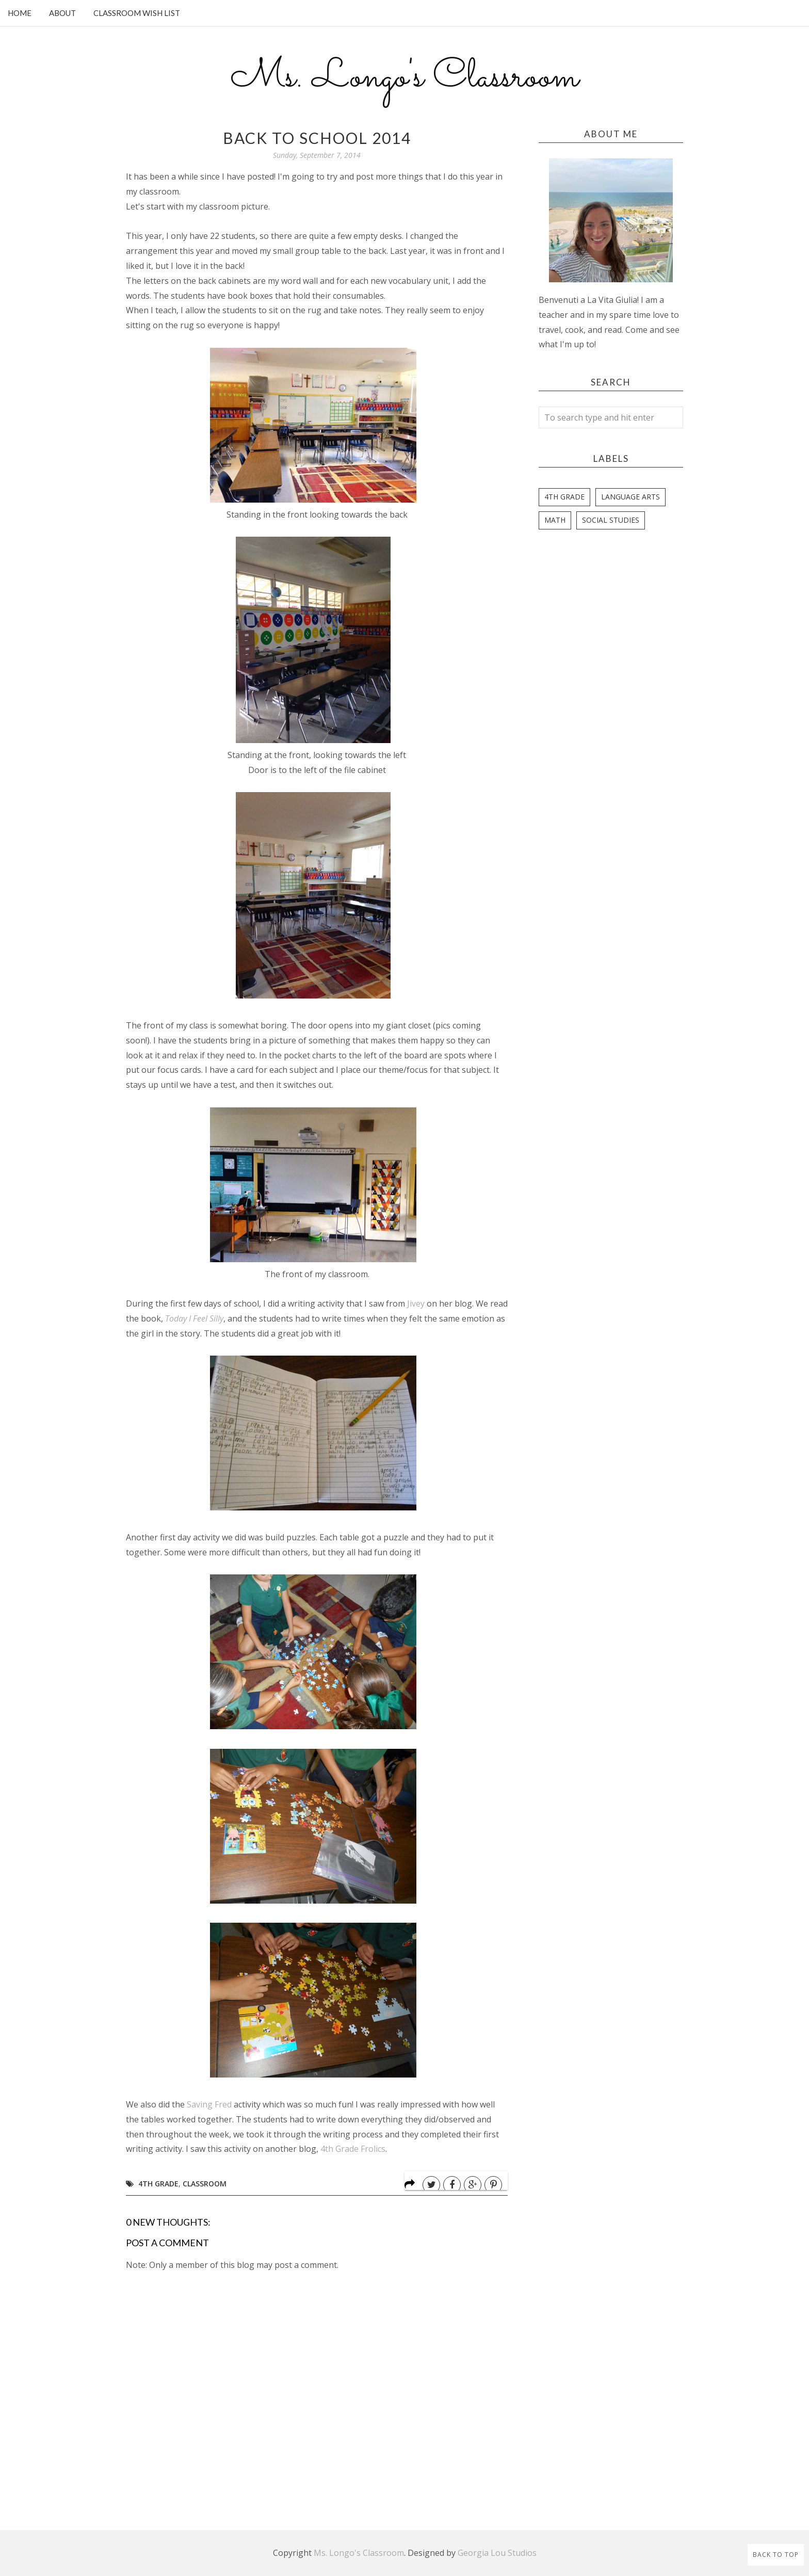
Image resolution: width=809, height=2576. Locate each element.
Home (19, 13)
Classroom (204, 2183)
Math (554, 520)
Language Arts (630, 497)
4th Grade (158, 2183)
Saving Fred (209, 2104)
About (62, 13)
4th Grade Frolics (352, 2148)
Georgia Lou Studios (497, 2552)
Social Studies (610, 520)
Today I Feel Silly (194, 1318)
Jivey (416, 1303)
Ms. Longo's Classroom (404, 78)
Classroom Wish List (136, 13)
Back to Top (776, 2554)
